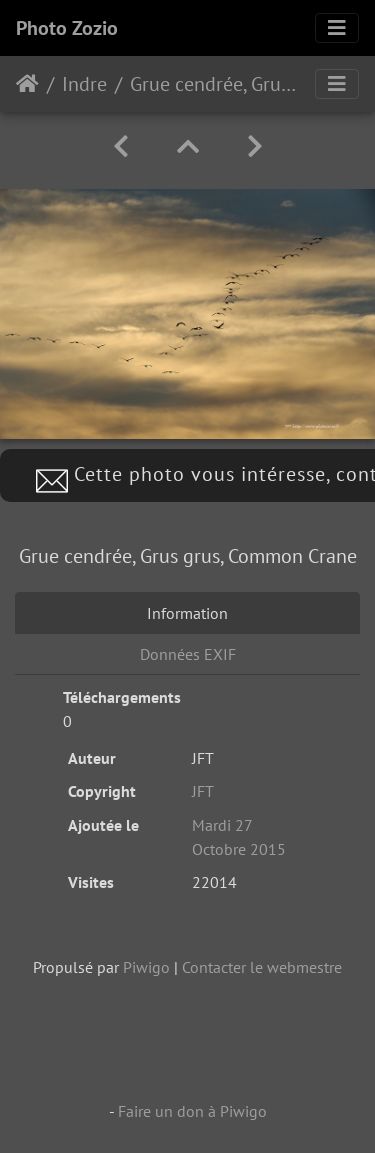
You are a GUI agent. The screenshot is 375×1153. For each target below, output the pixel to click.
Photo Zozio (67, 28)
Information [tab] (187, 613)
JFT (203, 791)
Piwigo (146, 967)
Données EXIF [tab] (188, 654)
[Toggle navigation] (337, 28)
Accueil (27, 84)
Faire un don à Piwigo (192, 1111)
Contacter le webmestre (262, 967)
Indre (84, 84)
